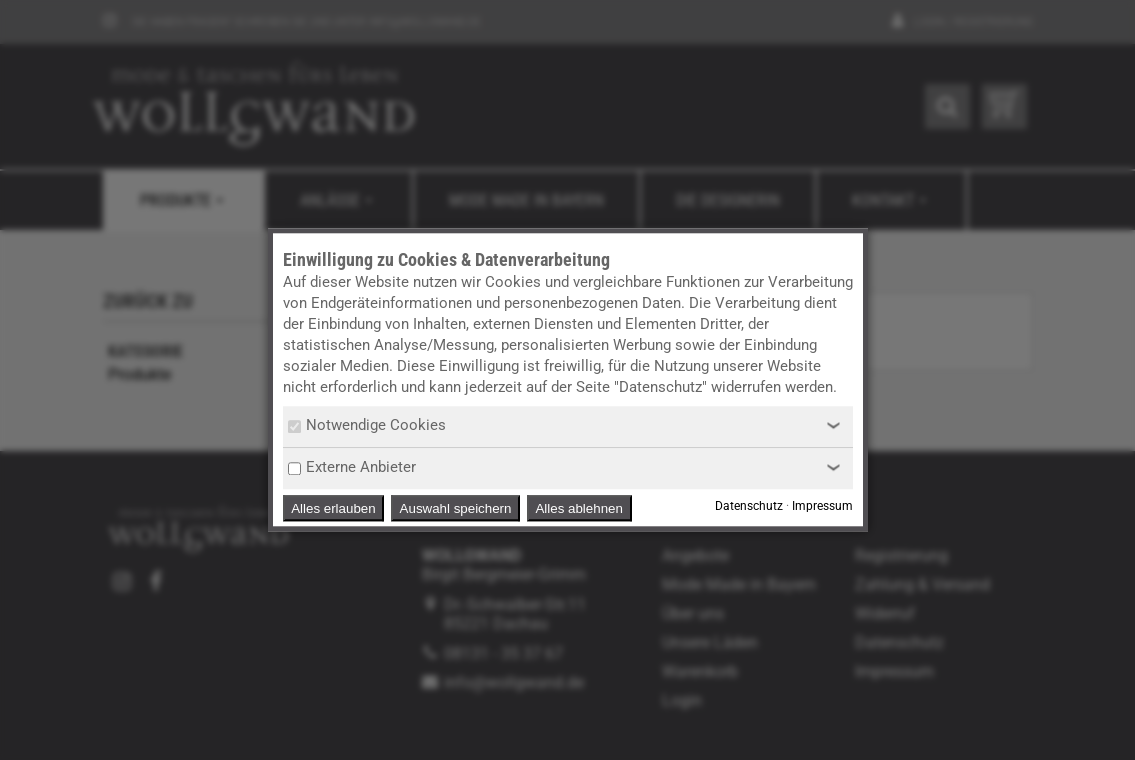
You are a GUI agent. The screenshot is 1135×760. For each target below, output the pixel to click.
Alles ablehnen (578, 508)
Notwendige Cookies (367, 425)
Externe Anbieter (352, 467)
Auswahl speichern (456, 508)
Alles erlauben (333, 508)
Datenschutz (749, 507)
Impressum (822, 507)
